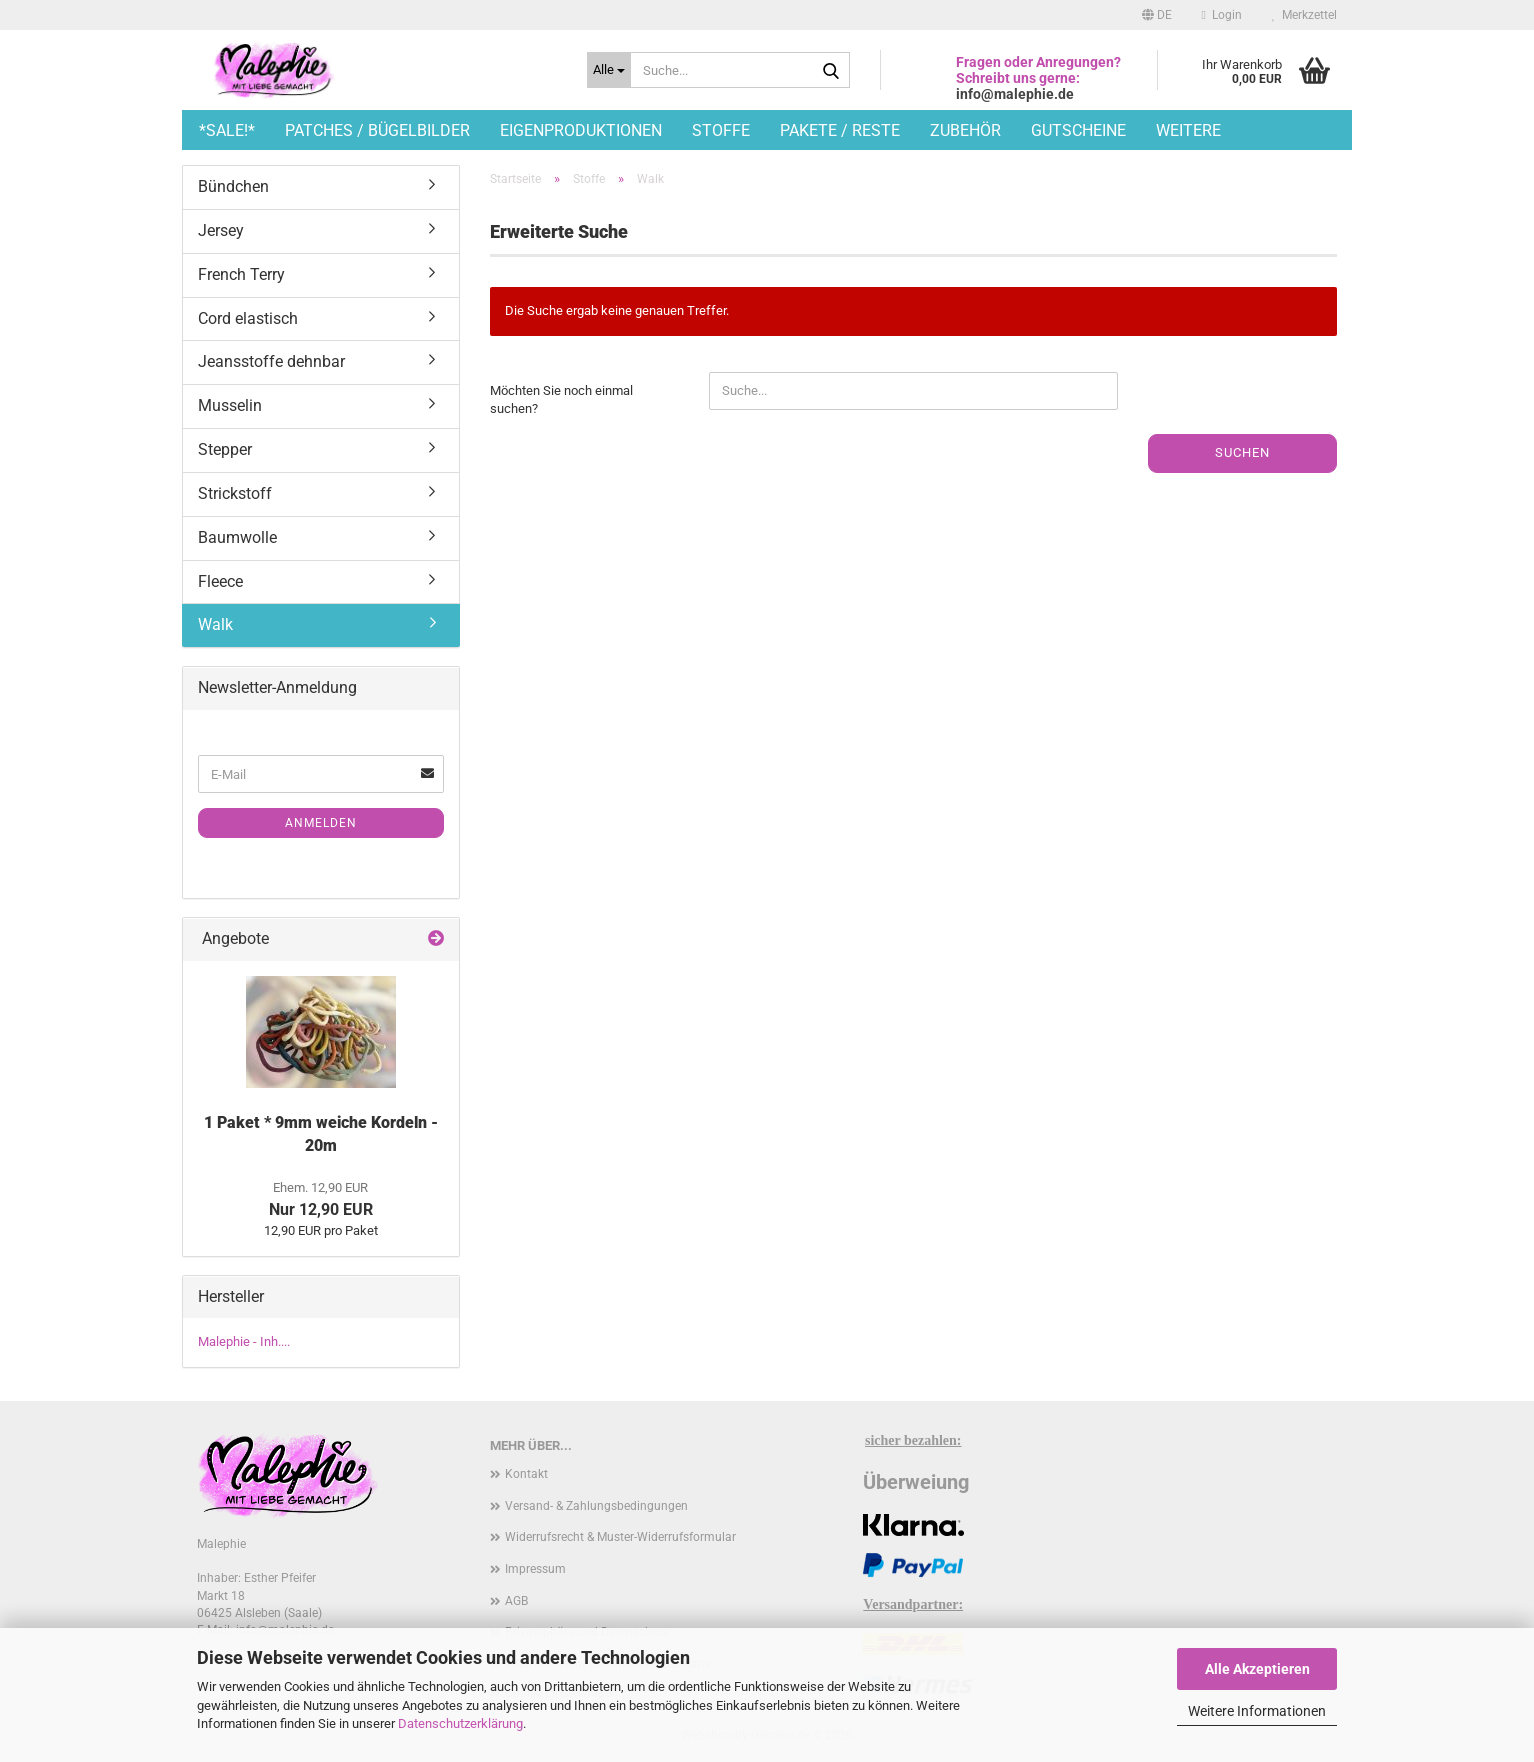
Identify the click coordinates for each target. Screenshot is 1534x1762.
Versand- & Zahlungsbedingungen (596, 1506)
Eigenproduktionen (581, 130)
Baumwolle (237, 537)
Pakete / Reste (840, 130)
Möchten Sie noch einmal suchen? (561, 400)
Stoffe (721, 130)
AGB (516, 1601)
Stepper (225, 449)
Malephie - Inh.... (244, 1341)
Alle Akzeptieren (1257, 1669)
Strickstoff (235, 493)
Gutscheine (1078, 130)
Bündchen (233, 186)
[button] (1157, 15)
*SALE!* (227, 130)
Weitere (1188, 130)
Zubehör (965, 130)
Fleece (220, 581)
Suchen (1242, 452)
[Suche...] (609, 70)
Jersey (221, 230)
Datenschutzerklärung (460, 1723)
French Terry (241, 274)
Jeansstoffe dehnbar (271, 361)
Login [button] (1222, 15)
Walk (215, 624)
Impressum (535, 1569)
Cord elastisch (248, 318)
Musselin (230, 405)
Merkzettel (1304, 15)
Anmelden (321, 823)
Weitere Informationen (1257, 1711)
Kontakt (526, 1474)
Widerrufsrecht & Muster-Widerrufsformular (620, 1537)
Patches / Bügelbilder (377, 130)
